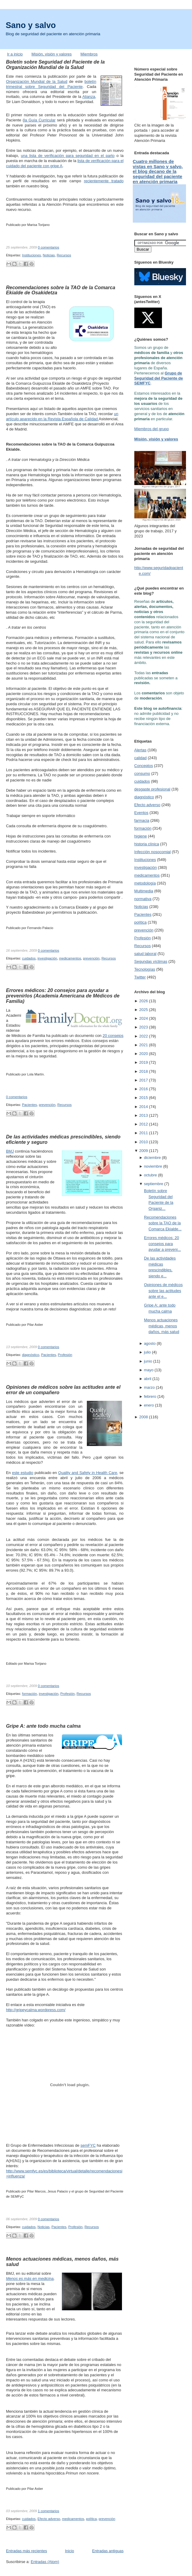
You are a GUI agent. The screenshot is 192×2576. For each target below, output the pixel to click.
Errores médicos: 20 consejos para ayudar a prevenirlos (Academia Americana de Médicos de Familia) (63, 996)
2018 (143, 1071)
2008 (143, 1417)
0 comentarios (48, 247)
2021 (143, 1045)
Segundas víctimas (150, 961)
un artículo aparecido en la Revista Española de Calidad (62, 416)
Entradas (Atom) (45, 2561)
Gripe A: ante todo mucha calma (43, 1726)
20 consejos (112, 1035)
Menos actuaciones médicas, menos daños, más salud (62, 2261)
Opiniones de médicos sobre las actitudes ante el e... (163, 1290)
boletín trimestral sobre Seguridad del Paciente (51, 84)
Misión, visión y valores (52, 54)
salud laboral (145, 953)
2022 (143, 1036)
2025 (143, 1009)
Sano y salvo (31, 25)
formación (29, 1693)
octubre (150, 1175)
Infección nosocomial (152, 852)
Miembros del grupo (151, 429)
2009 (143, 1150)
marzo (149, 1387)
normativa (142, 899)
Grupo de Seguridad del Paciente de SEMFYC (158, 378)
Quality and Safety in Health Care (87, 1472)
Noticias (49, 255)
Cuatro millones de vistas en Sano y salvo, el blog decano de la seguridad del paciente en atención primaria (158, 171)
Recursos (64, 255)
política (91, 2519)
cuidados (28, 958)
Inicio (69, 2551)
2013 (143, 1115)
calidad (140, 758)
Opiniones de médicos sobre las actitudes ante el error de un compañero (63, 1389)
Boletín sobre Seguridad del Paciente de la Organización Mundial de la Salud (55, 64)
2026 (143, 1001)
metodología (145, 883)
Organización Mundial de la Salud (36, 81)
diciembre (152, 1157)
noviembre (153, 1166)
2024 (143, 1018)
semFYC (88, 2145)
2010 (143, 1142)
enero (149, 1405)
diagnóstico (30, 1355)
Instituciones (31, 255)
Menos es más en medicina (29, 2278)
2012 (143, 1124)
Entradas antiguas (107, 2551)
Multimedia (143, 891)
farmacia (141, 820)
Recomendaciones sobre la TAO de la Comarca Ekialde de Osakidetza (60, 290)
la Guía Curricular (40, 120)
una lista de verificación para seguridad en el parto (68, 155)
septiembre (153, 1184)
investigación (47, 958)
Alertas (140, 750)
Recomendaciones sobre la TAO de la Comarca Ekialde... (162, 1223)
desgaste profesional (152, 789)
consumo (142, 773)
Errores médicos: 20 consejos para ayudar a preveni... (162, 1243)
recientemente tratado (103, 181)
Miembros (89, 54)
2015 (143, 1097)
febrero (150, 1396)
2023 (143, 1027)
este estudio (22, 1472)
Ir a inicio (15, 54)
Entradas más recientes (26, 2551)
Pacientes (29, 1104)
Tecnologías (144, 969)
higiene (140, 836)
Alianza (88, 96)
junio (148, 1361)
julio (147, 1352)
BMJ (10, 1151)
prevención (91, 958)
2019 (143, 1062)
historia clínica (146, 844)
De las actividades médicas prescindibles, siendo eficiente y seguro (63, 1139)
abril (147, 1378)
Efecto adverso (49, 2519)
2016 (143, 1089)
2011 (143, 1133)
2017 (143, 1080)
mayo (149, 1370)
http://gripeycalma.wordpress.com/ (36, 2010)
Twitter (140, 977)
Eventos (141, 812)
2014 (143, 1106)
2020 (143, 1053)
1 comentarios (48, 2511)
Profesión (65, 1355)
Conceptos (143, 765)
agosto (150, 1343)
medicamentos (70, 958)
